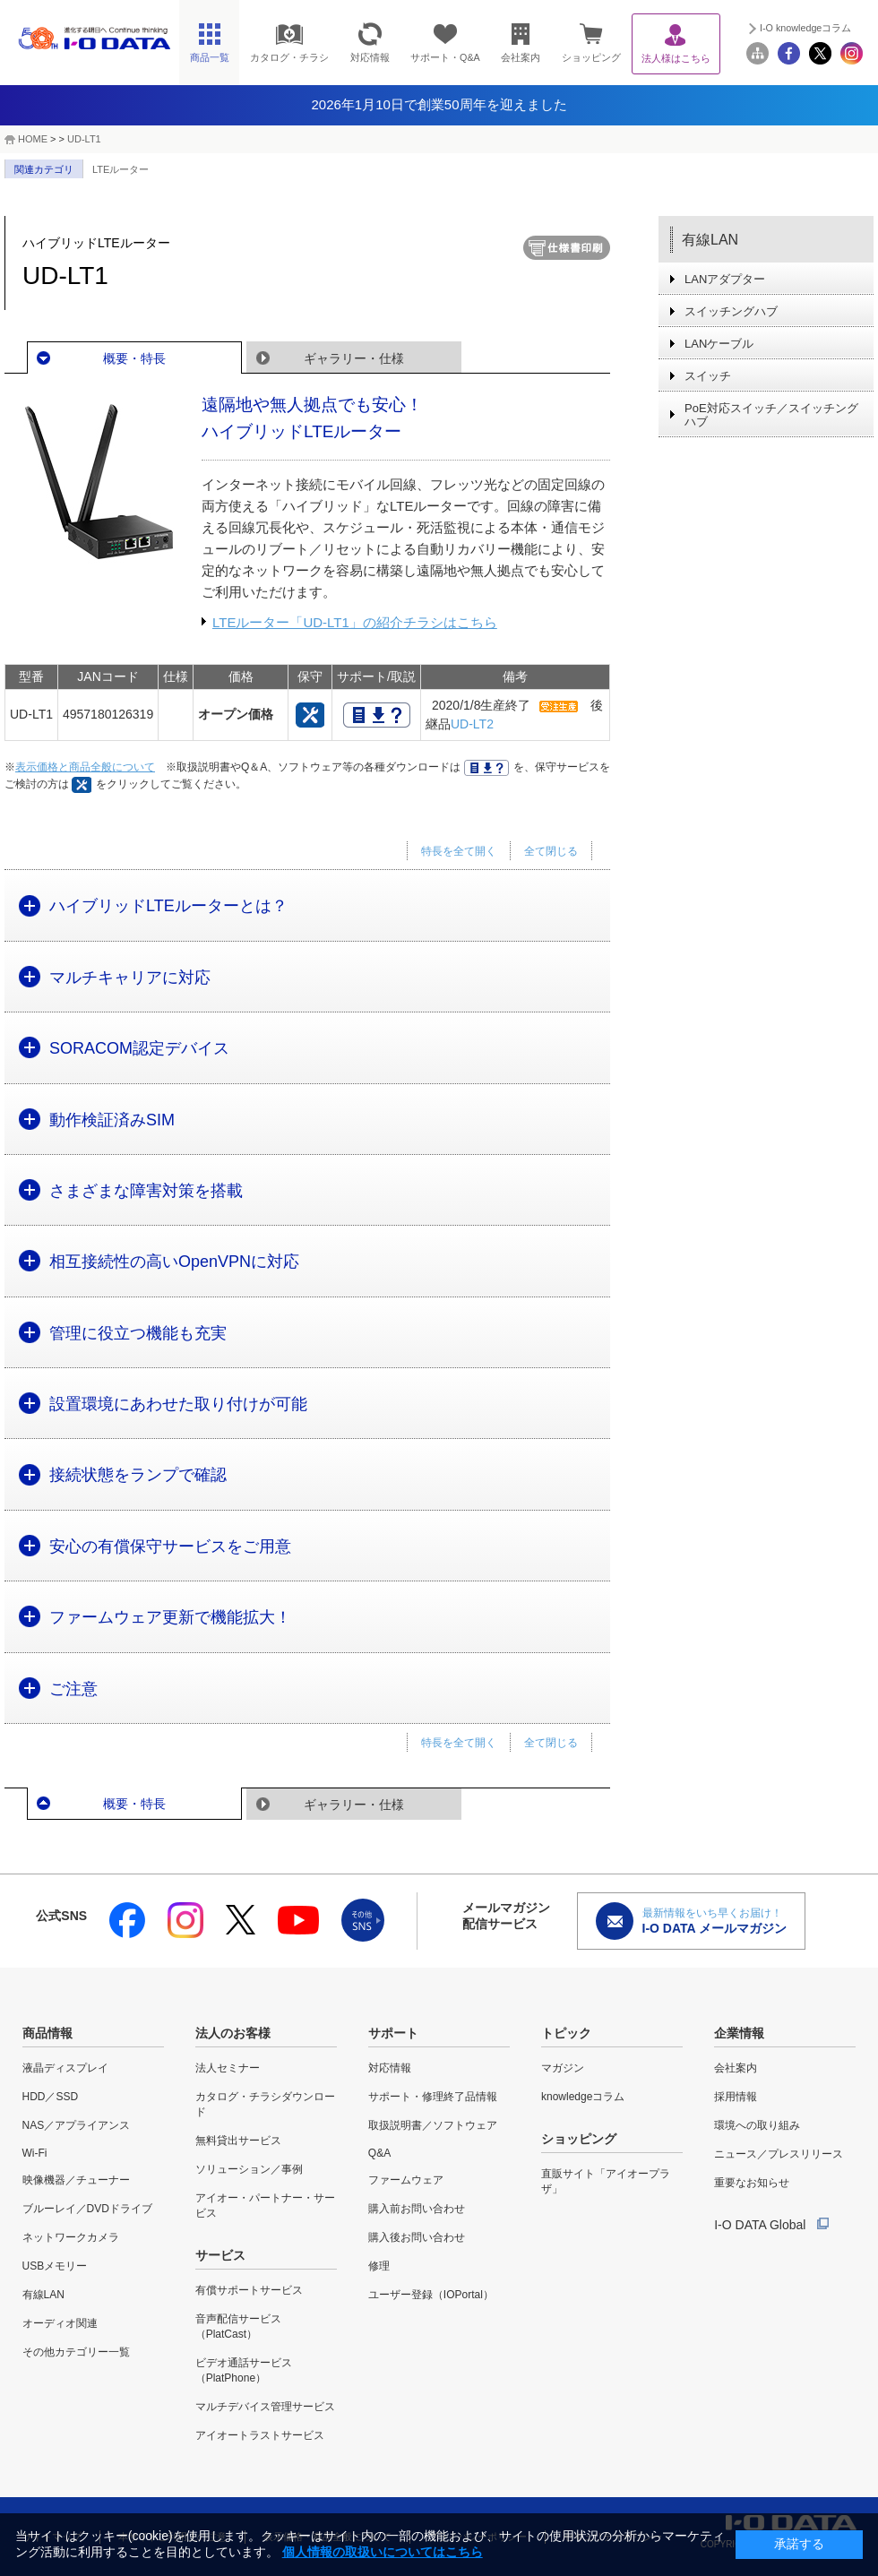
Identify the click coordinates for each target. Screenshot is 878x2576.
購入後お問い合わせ (416, 2237)
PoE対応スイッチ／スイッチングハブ (771, 414)
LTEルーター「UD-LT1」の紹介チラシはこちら (354, 622)
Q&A (379, 2153)
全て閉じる (551, 851)
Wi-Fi (34, 2153)
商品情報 (47, 2033)
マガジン (562, 2068)
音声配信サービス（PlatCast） (238, 2326)
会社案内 (735, 2068)
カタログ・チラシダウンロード (265, 2104)
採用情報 (735, 2096)
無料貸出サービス (238, 2140)
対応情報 (389, 2068)
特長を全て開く (458, 851)
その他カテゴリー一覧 (76, 2352)
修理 (379, 2266)
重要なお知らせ (751, 2182)
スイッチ (707, 376)
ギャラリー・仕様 (354, 358)
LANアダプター (724, 279)
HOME (32, 139)
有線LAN (710, 239)
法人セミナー (227, 2068)
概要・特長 (134, 358)
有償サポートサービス (249, 2290)
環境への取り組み (757, 2125)
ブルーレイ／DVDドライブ (87, 2208)
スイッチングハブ (731, 311)
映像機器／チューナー (76, 2180)
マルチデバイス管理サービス (265, 2406)
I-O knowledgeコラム (805, 27)
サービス (220, 2255)
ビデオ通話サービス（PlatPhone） (243, 2370)
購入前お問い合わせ (416, 2208)
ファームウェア (405, 2180)
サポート (393, 2033)
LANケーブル (718, 343)
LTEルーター (120, 169)
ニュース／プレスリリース (778, 2154)
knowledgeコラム (582, 2096)
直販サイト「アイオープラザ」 (605, 2181)
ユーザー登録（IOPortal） (431, 2294)
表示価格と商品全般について (85, 767)
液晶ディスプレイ (65, 2068)
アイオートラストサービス (259, 2435)
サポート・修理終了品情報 (432, 2096)
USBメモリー (55, 2266)
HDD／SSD (50, 2096)
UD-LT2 (472, 724)
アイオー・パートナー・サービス (265, 2205)
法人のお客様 (233, 2033)
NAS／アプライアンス (76, 2125)
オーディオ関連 (60, 2323)
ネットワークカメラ (70, 2237)
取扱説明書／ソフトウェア (432, 2125)
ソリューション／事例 (249, 2169)
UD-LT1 (84, 139)
